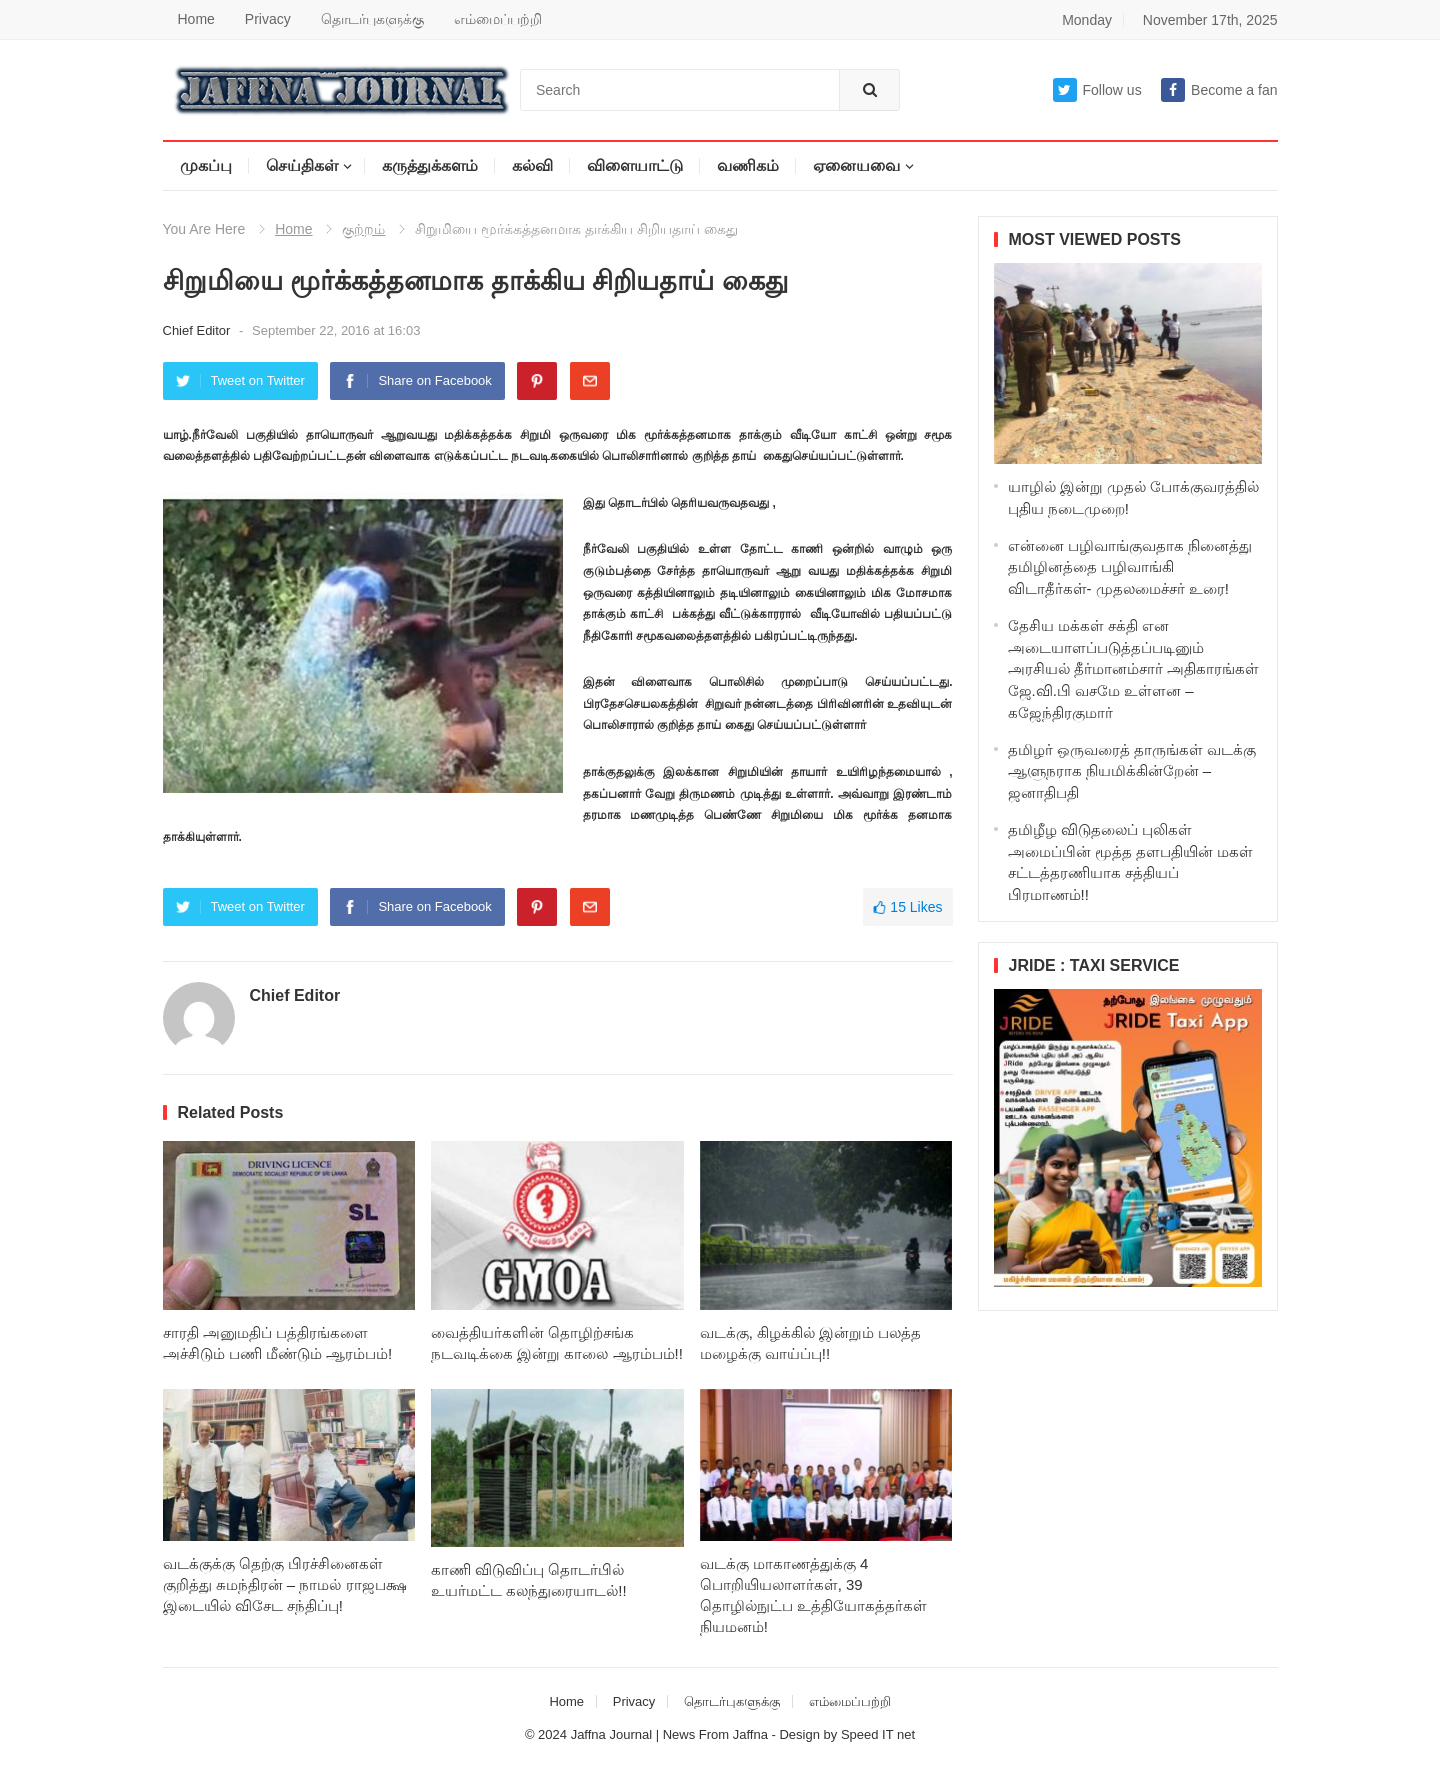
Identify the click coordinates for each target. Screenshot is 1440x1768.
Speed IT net (878, 1734)
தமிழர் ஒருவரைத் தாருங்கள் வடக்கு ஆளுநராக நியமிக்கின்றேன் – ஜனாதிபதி (1132, 771)
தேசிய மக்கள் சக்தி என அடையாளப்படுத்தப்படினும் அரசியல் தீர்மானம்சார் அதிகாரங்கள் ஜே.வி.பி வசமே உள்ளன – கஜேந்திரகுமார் (1133, 669)
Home (196, 19)
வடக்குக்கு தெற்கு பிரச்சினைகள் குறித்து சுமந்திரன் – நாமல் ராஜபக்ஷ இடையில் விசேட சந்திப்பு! (285, 1584)
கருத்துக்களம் (430, 165)
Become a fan (1219, 90)
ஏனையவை (856, 165)
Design (801, 1734)
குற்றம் (363, 229)
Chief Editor (199, 330)
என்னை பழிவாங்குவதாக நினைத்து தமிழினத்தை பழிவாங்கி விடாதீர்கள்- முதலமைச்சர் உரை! (1130, 567)
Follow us (1097, 90)
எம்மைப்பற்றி (498, 19)
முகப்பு (206, 165)
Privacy (268, 19)
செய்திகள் (302, 165)
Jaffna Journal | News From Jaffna (669, 1734)
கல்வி (532, 165)
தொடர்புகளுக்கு (372, 19)
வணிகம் (748, 165)
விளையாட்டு (635, 165)
